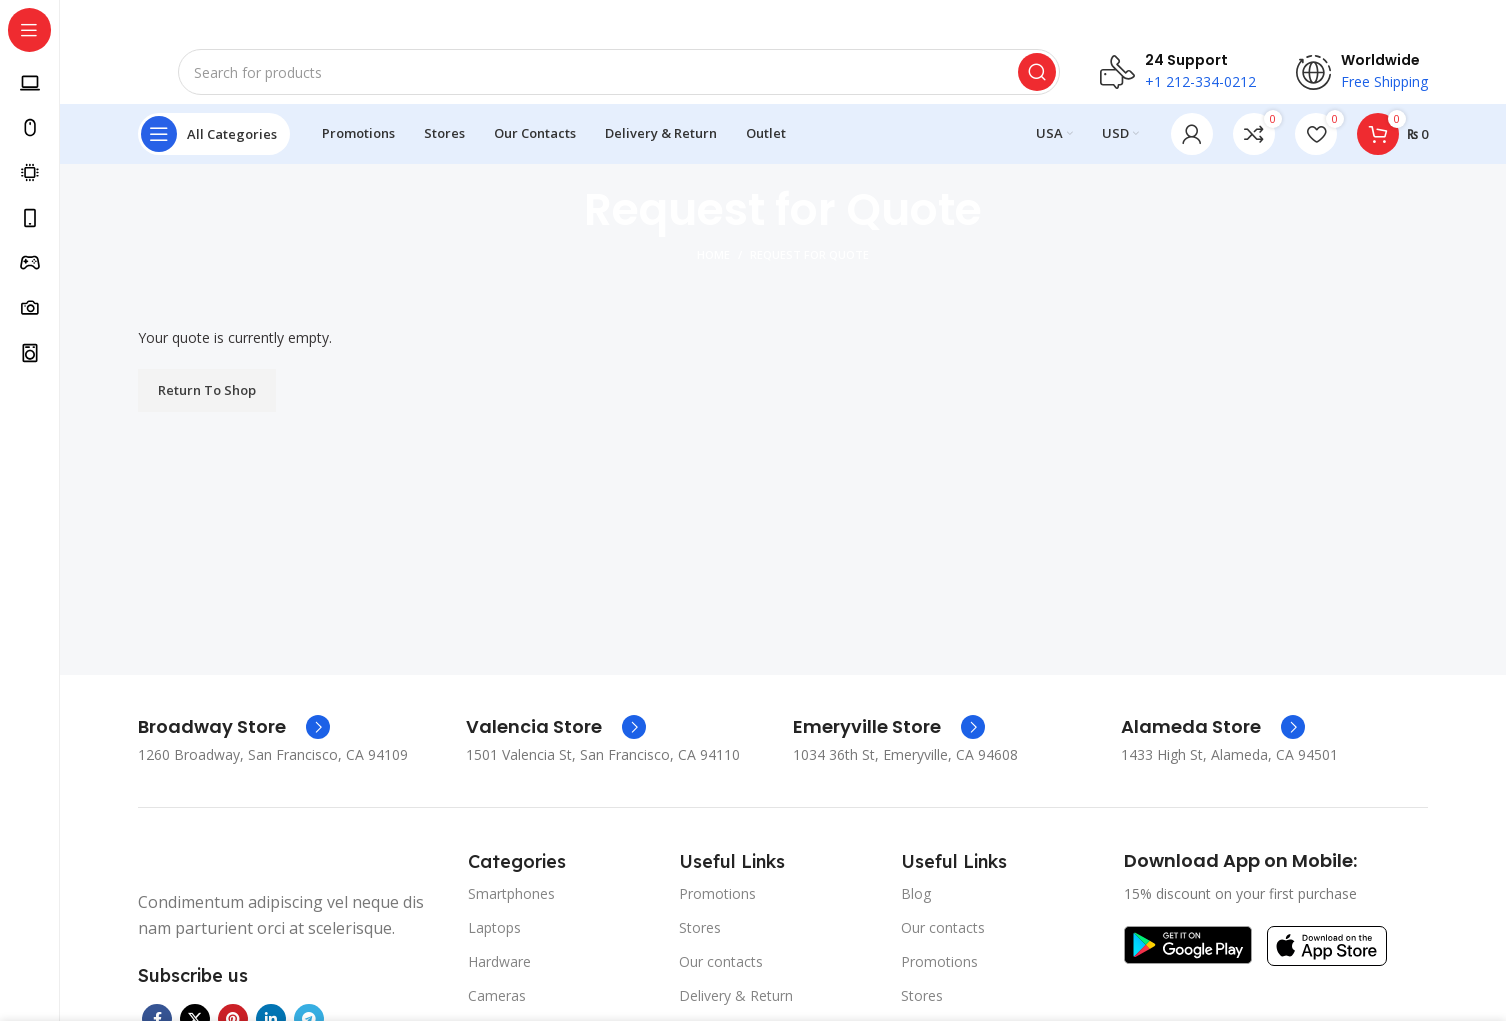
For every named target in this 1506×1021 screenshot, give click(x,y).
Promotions (717, 908)
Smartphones (511, 908)
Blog (916, 908)
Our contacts (721, 977)
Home (713, 270)
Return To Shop (207, 405)
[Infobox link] (234, 742)
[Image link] (1188, 958)
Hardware (499, 977)
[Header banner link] (753, 20)
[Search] (619, 80)
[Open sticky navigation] (214, 150)
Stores (700, 943)
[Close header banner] (1481, 20)
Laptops (494, 943)
